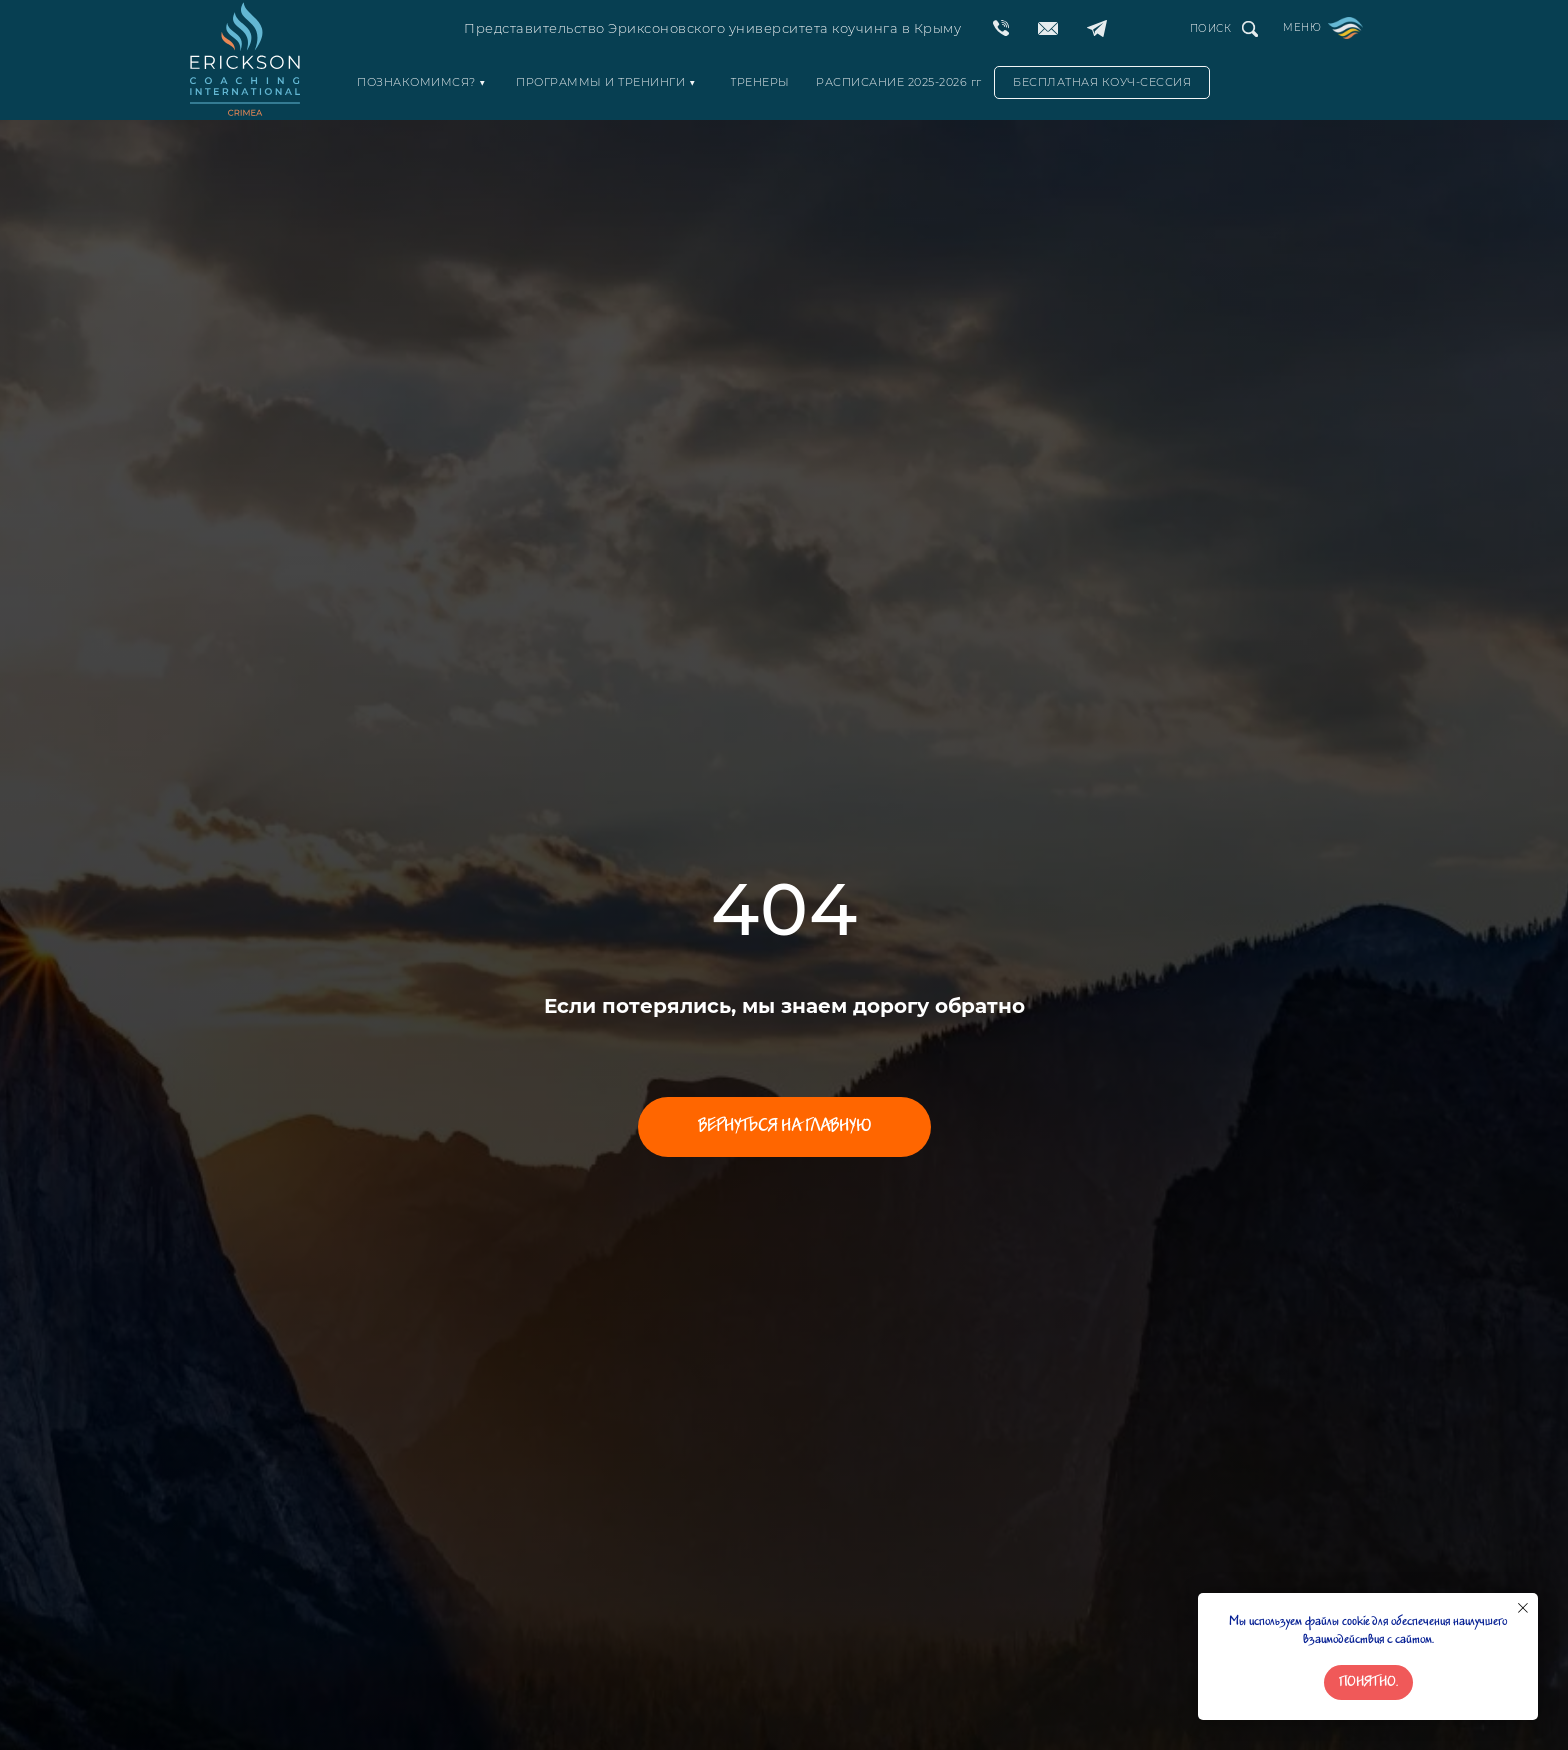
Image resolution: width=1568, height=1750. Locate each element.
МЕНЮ (1302, 27)
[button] (1102, 82)
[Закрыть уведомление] (1523, 1608)
